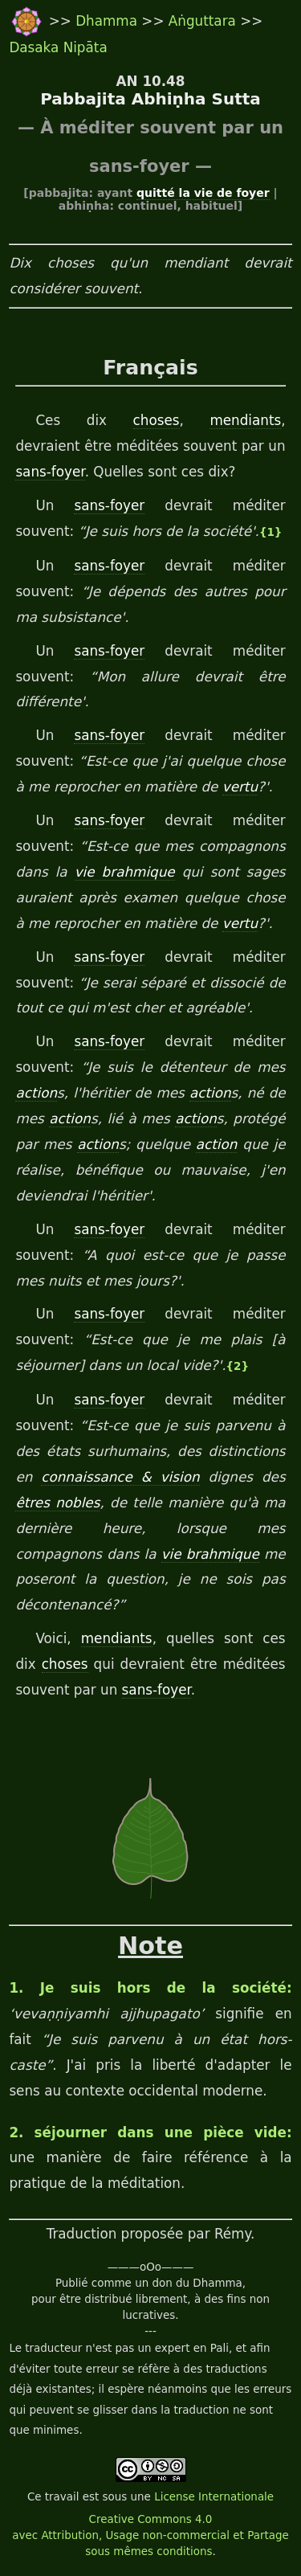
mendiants (245, 420)
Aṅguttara (204, 21)
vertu (240, 787)
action (36, 1093)
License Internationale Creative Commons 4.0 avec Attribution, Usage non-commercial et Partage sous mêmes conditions (150, 2524)
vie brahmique (125, 872)
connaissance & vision (120, 1477)
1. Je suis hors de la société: (150, 1988)
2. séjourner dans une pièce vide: (150, 2132)
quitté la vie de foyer (203, 192)
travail (62, 2497)
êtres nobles (57, 1502)
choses (156, 420)
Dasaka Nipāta (58, 47)
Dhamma (108, 21)
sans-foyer (49, 472)
